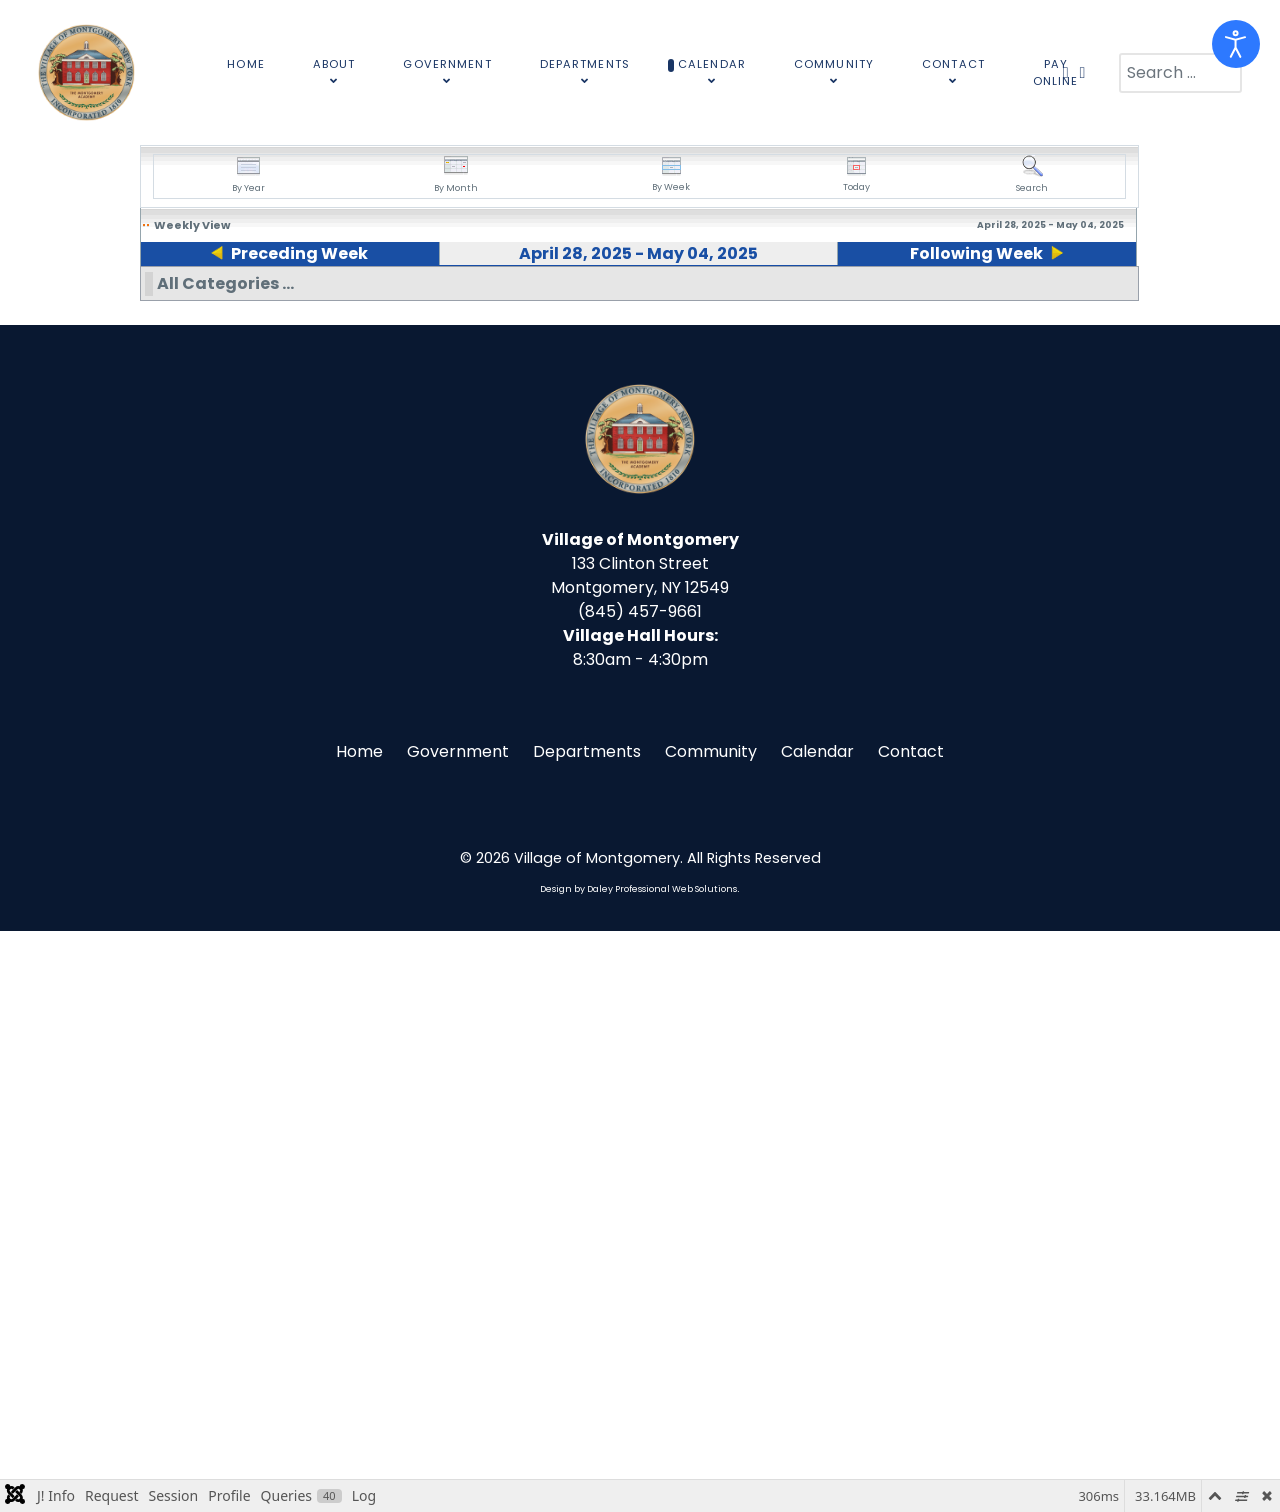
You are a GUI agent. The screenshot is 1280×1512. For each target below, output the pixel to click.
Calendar (817, 1332)
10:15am (637, 497)
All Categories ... (225, 864)
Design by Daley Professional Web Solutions (638, 1470)
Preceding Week (292, 253)
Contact (911, 1332)
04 (1005, 299)
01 (574, 299)
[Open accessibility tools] (1236, 44)
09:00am (187, 357)
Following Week (982, 253)
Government (458, 1332)
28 (149, 299)
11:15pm (634, 784)
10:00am (201, 497)
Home (359, 1332)
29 (291, 299)
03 (861, 299)
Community (711, 1332)
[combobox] (1180, 73)
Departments (587, 1332)
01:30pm (637, 644)
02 (719, 299)
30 (434, 299)
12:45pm (196, 590)
